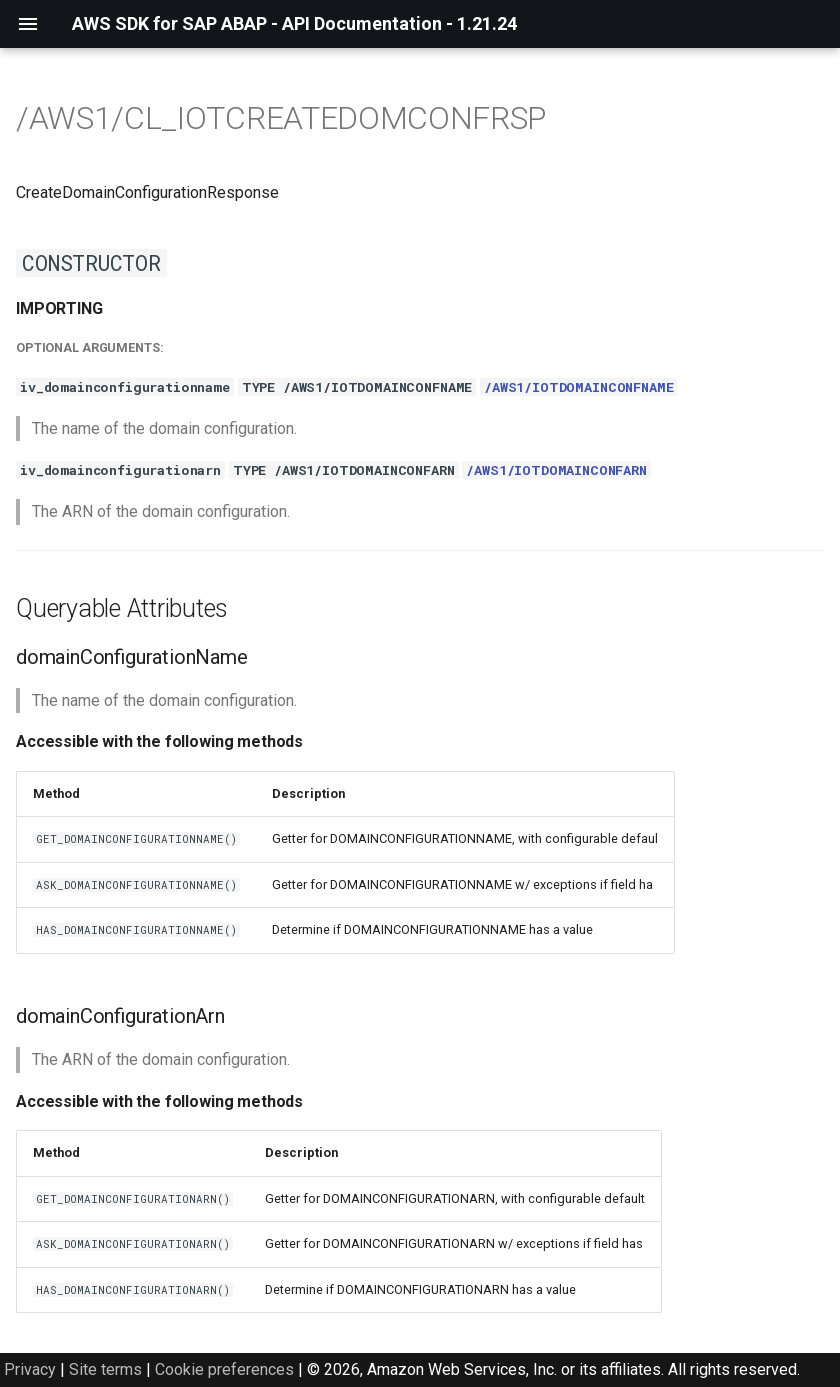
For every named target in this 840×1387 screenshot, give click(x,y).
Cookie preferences (224, 1369)
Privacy (30, 1369)
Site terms (105, 1369)
